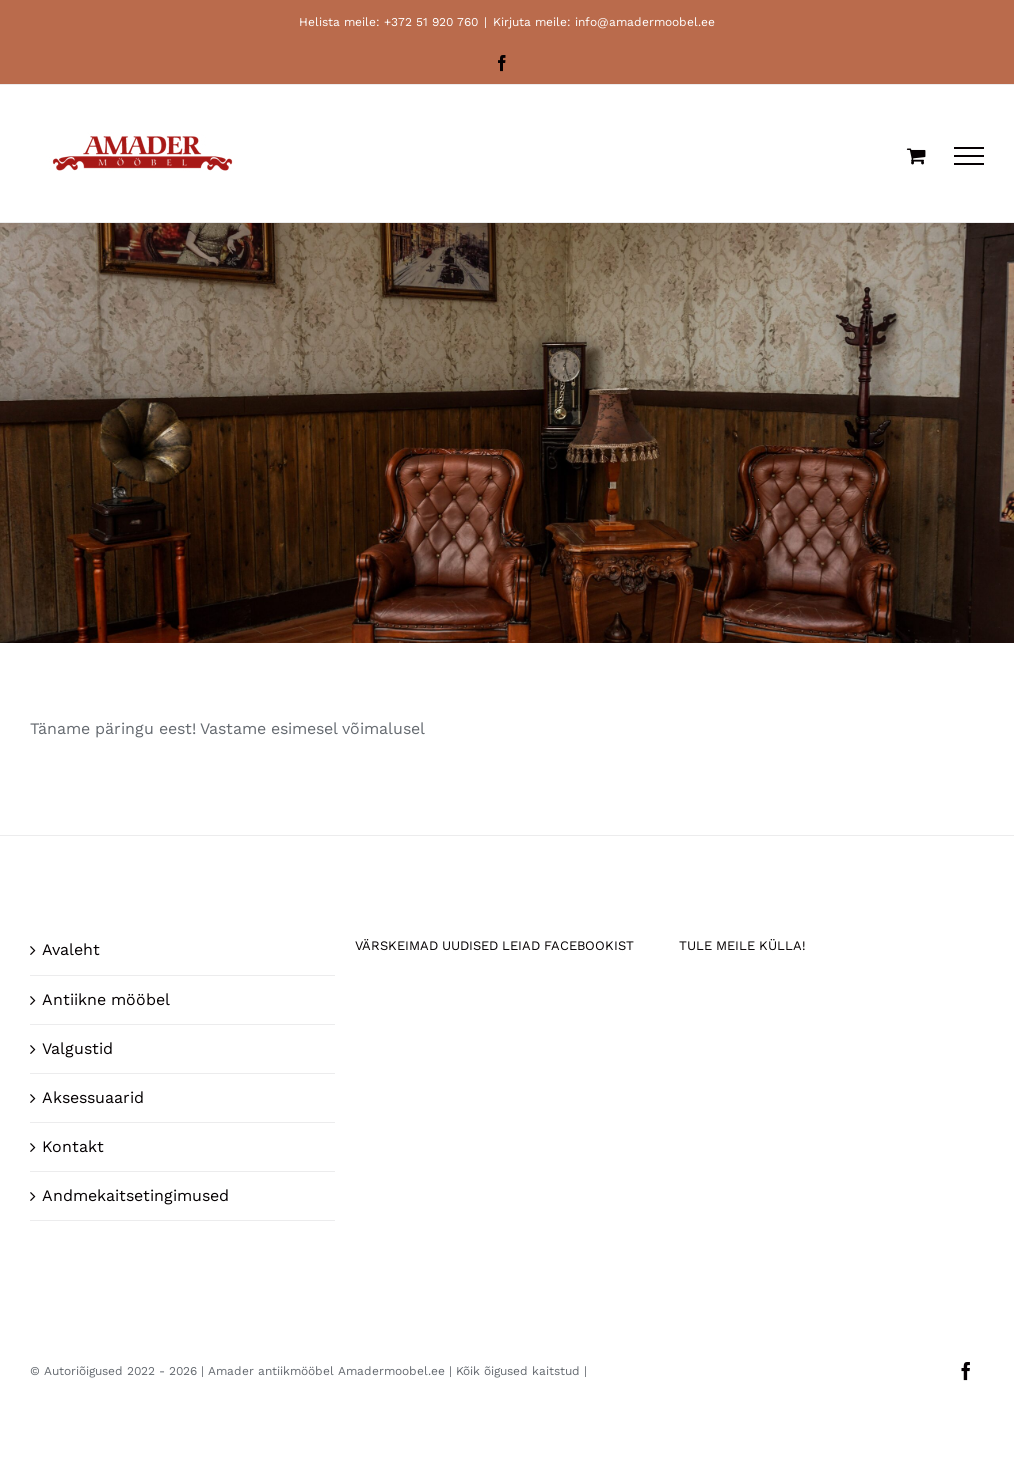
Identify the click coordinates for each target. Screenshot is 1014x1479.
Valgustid (77, 1048)
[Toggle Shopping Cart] (916, 155)
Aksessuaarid (93, 1097)
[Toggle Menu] (969, 156)
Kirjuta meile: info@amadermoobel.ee (604, 22)
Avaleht (71, 949)
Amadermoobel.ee (391, 1371)
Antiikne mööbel (106, 999)
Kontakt (73, 1146)
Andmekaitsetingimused (135, 1195)
